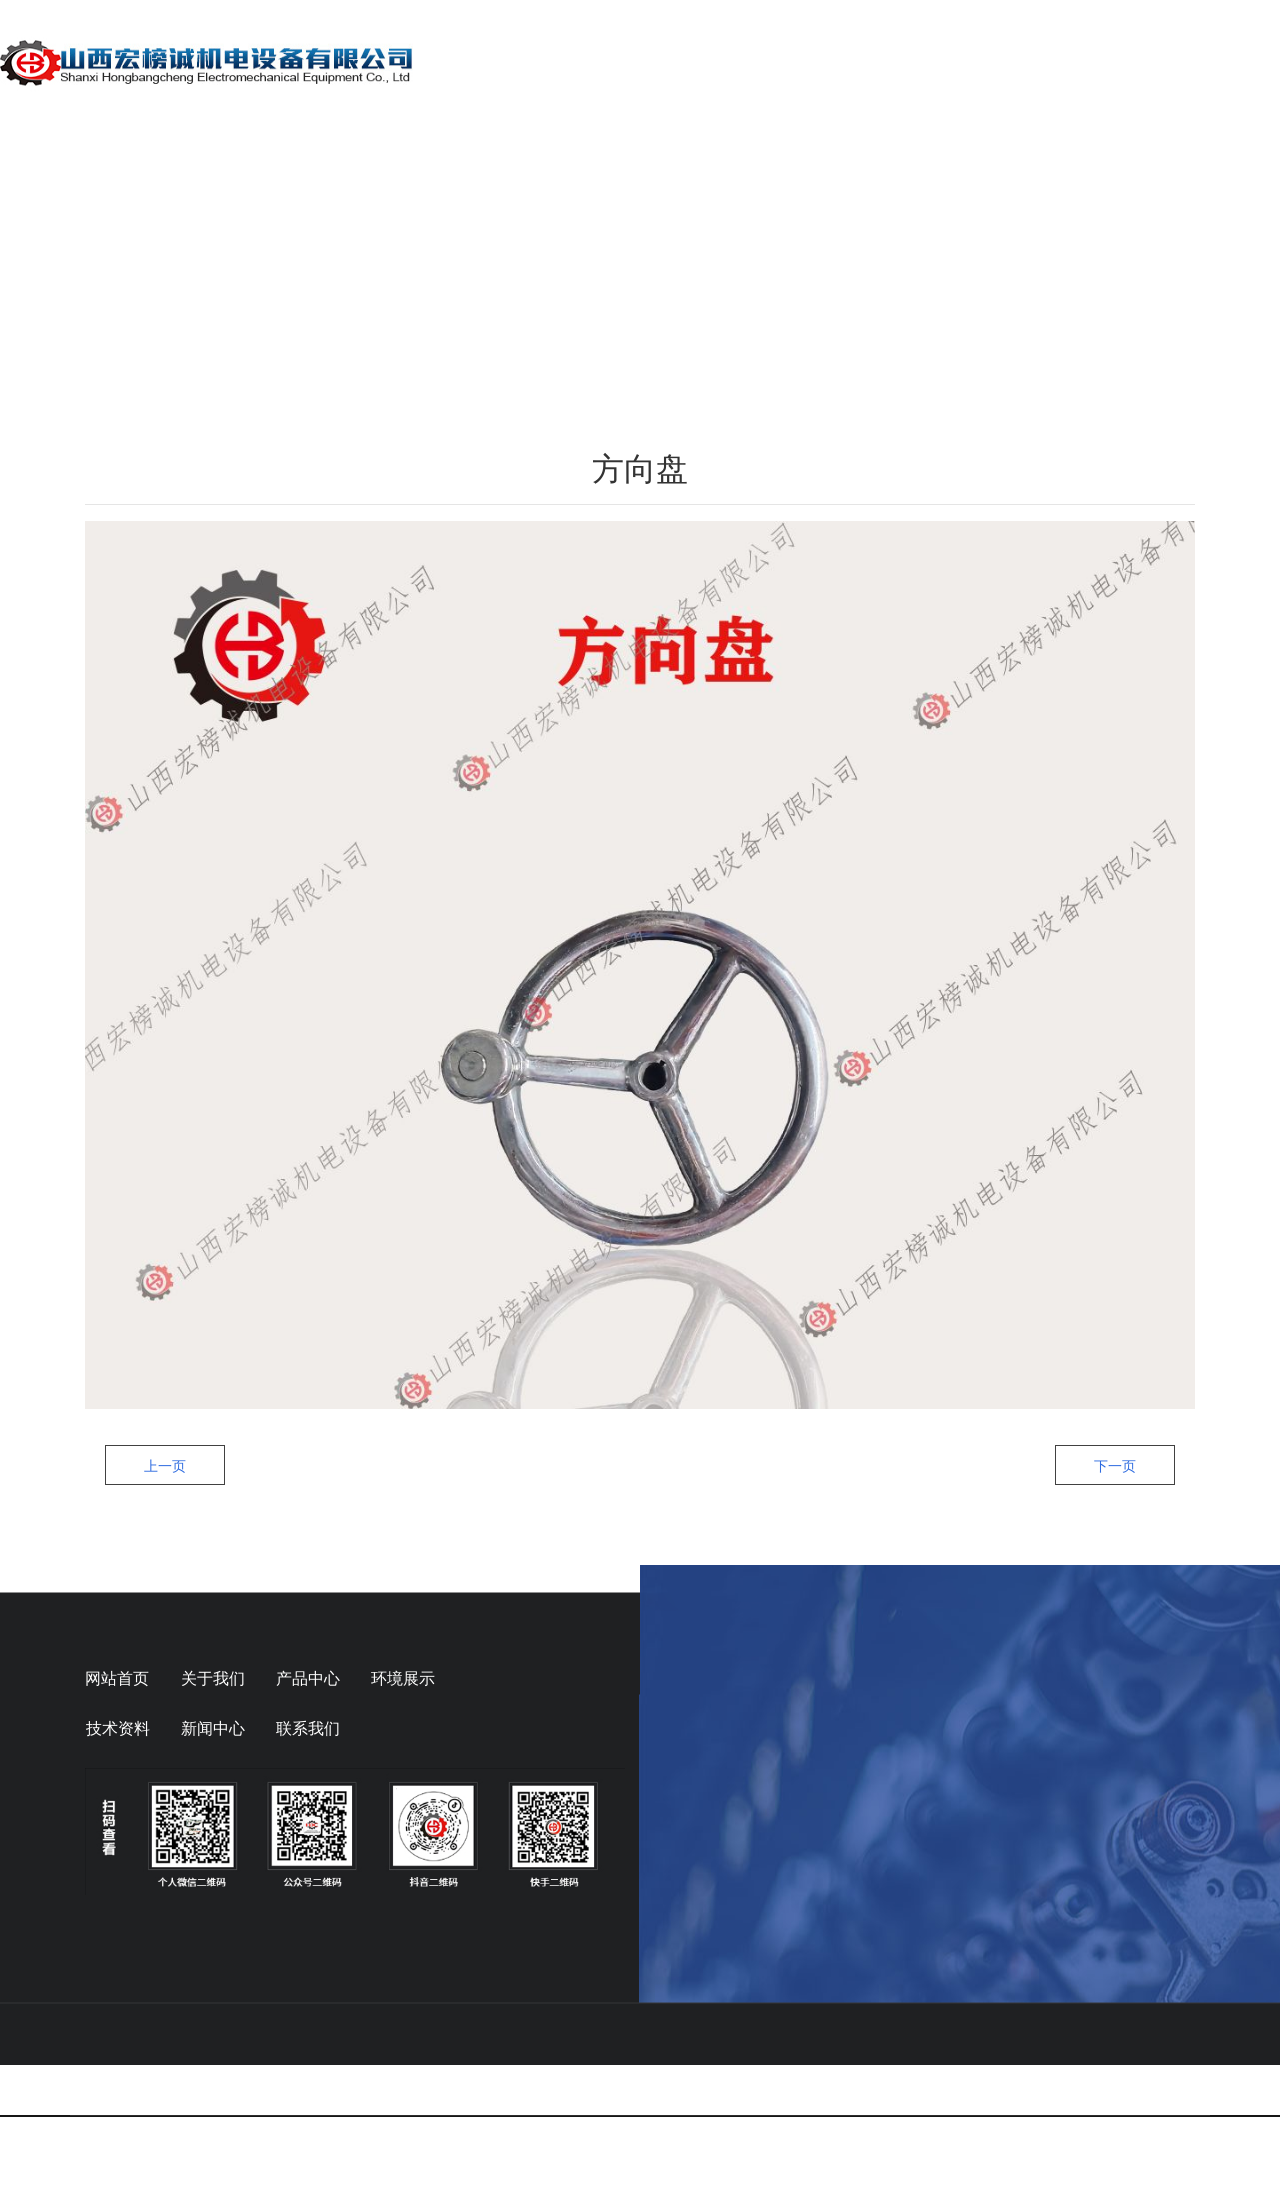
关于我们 (598, 61)
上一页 (165, 1596)
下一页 (1115, 1596)
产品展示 (722, 61)
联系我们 (1218, 61)
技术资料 (970, 61)
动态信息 (846, 61)
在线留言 (1094, 61)
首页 (490, 61)
